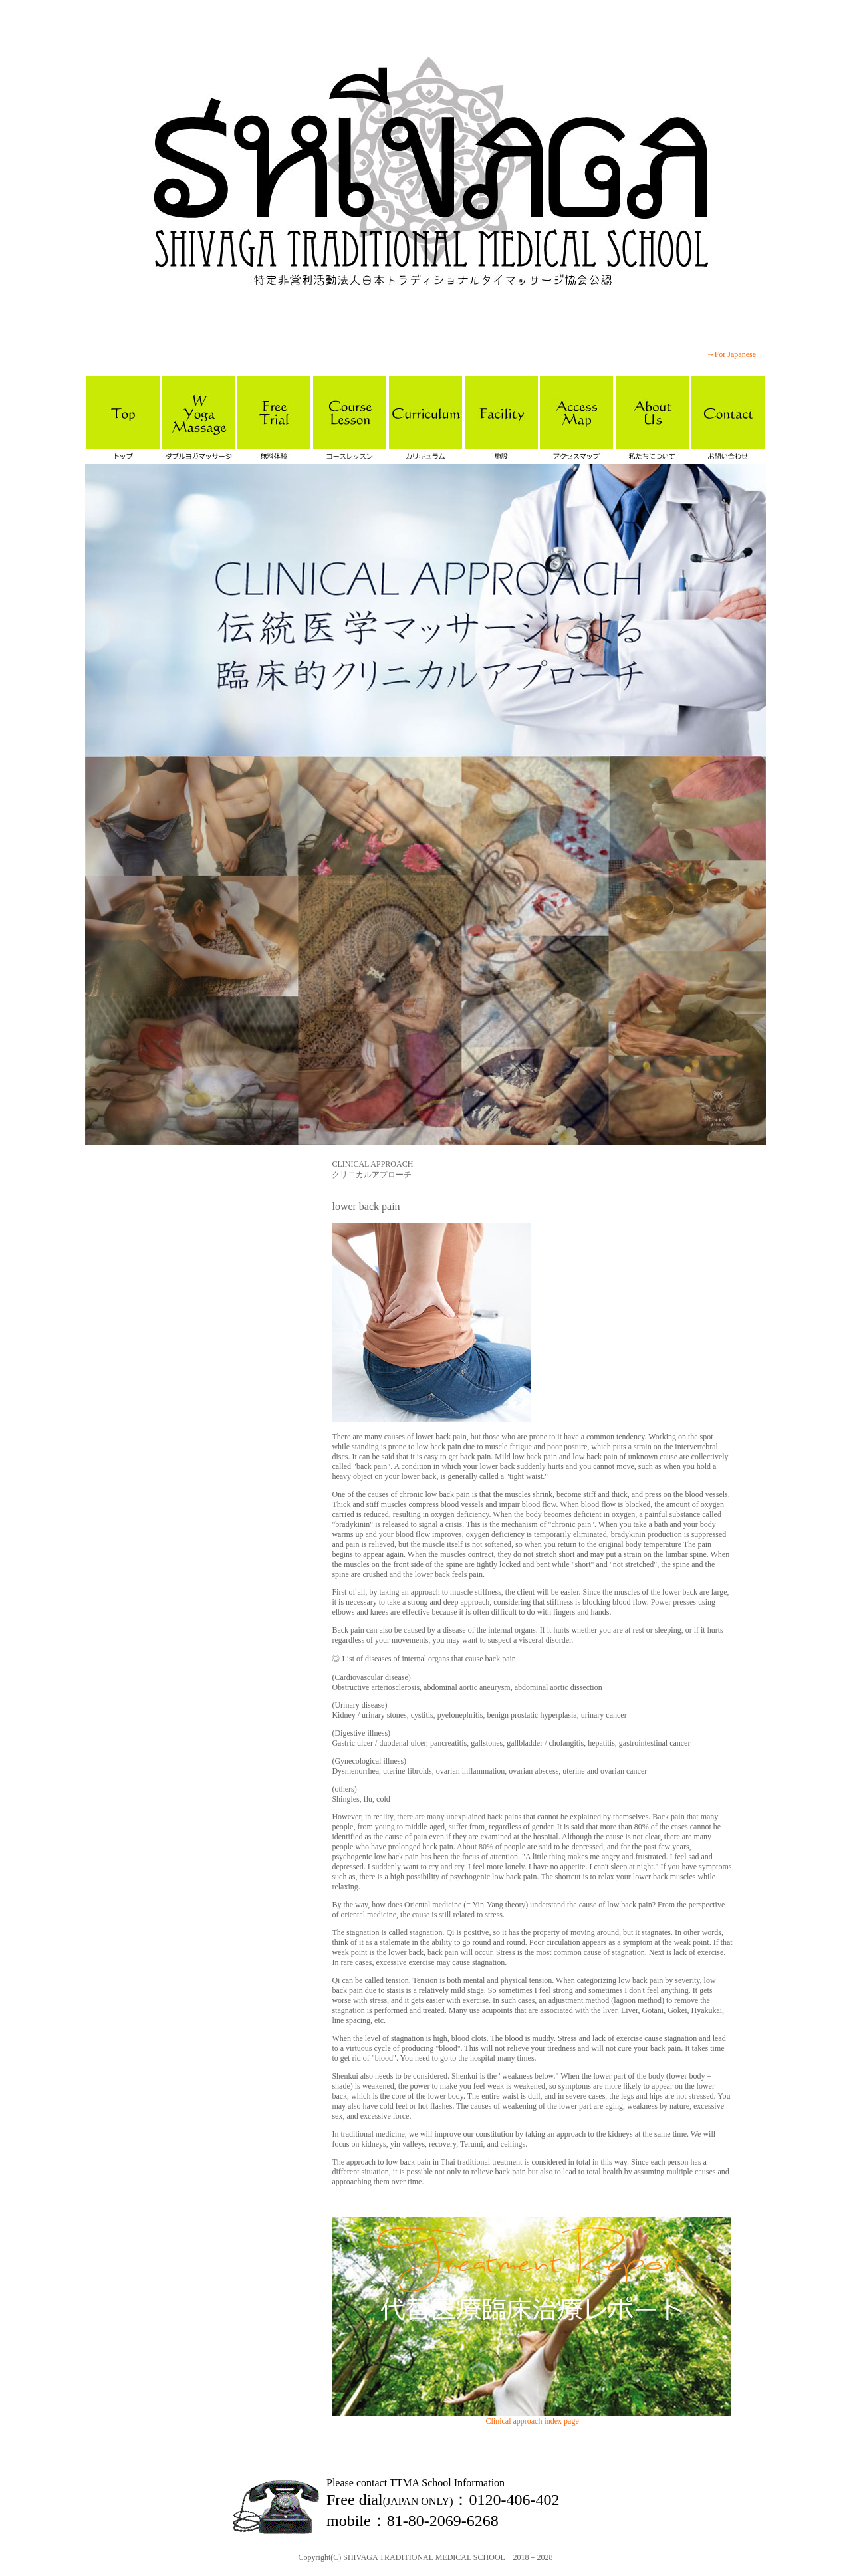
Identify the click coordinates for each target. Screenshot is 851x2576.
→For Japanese (731, 354)
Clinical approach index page (531, 2421)
